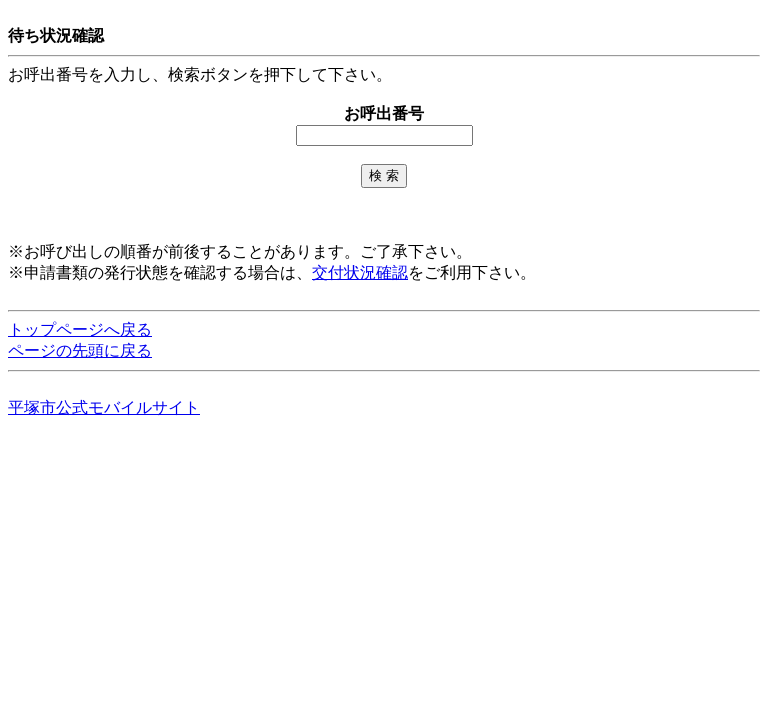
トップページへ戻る (80, 329)
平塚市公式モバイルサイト (104, 407)
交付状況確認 (360, 272)
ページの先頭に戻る (80, 350)
